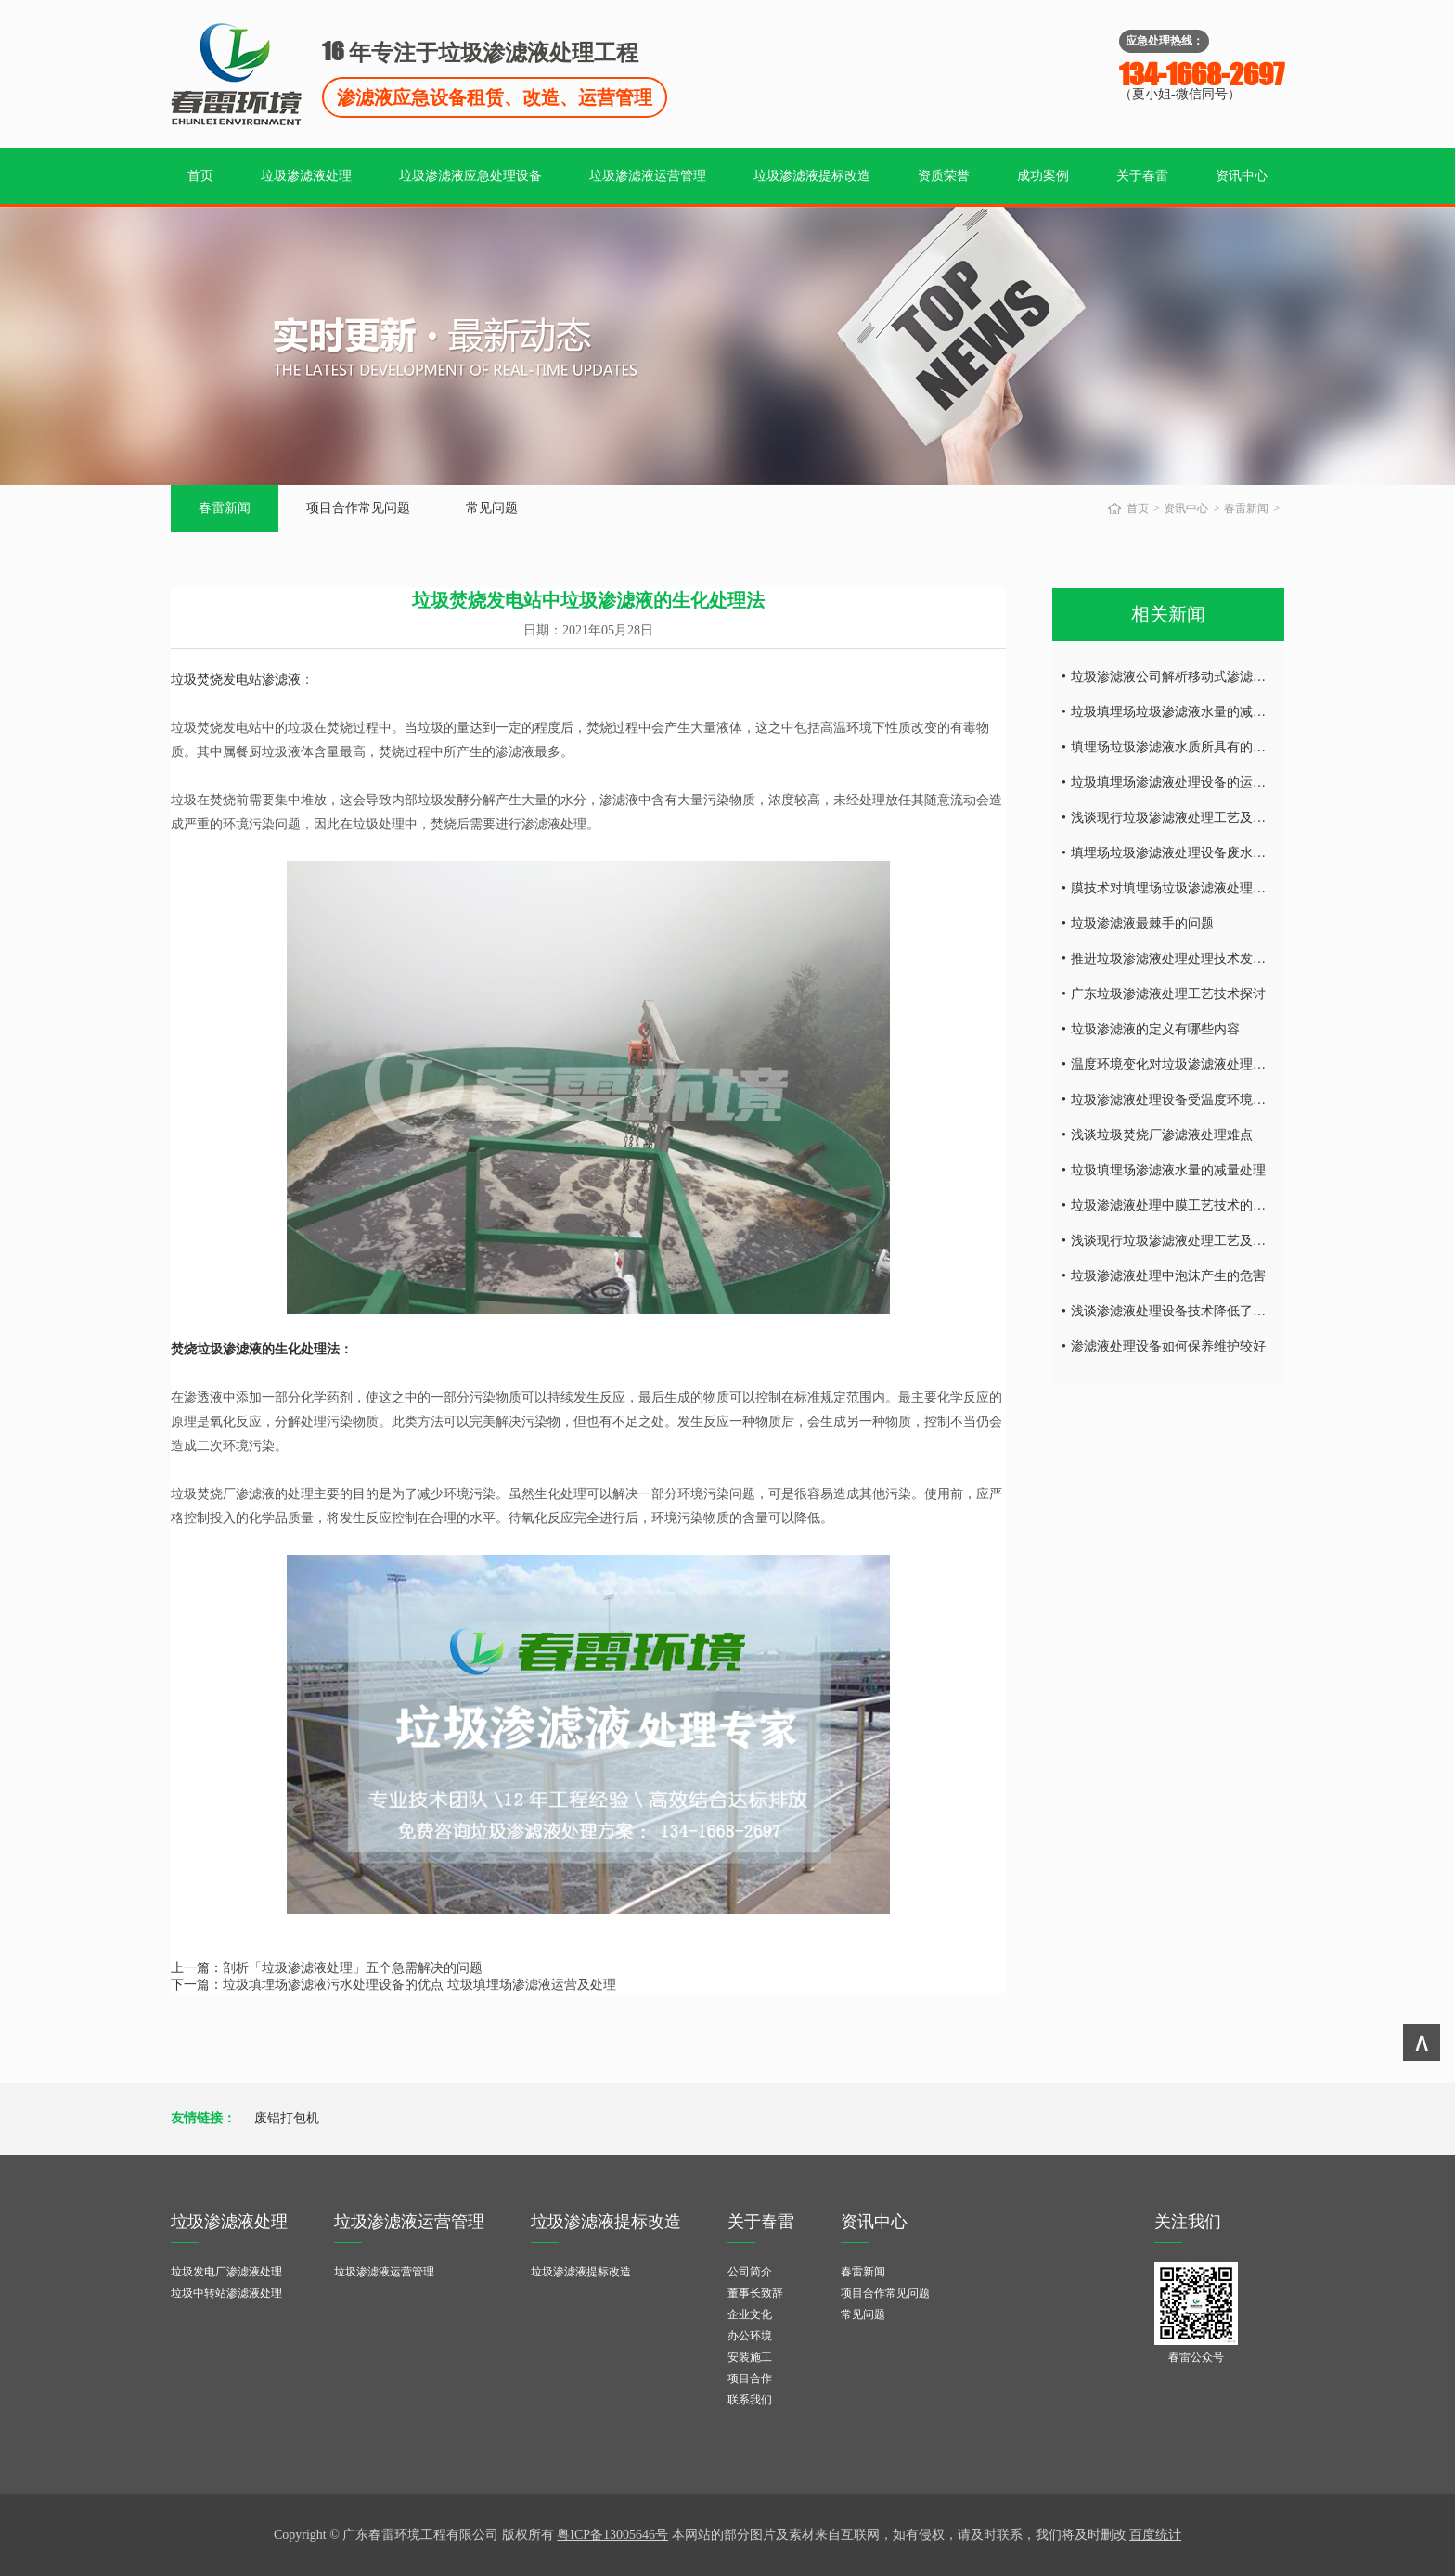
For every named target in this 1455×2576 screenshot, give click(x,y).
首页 (200, 176)
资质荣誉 (944, 176)
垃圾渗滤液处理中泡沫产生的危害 (1168, 1276)
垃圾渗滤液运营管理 (647, 176)
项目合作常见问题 (358, 508)
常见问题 (492, 508)
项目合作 (750, 2378)
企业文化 (750, 2314)
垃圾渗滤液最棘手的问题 (1142, 923)
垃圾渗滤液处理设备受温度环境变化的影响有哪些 (1214, 1100)
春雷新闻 (225, 508)
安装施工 (750, 2357)
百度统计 (1155, 2535)
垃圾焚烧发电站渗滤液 (236, 679)
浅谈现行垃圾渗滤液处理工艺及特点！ (1181, 818)
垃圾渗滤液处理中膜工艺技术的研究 (1175, 1205)
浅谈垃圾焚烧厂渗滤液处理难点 (1162, 1135)
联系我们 (750, 2399)
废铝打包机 (286, 2118)
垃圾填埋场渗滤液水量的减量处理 (1168, 1170)
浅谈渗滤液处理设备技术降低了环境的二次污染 (1207, 1311)
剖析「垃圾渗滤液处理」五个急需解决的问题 (353, 1968)
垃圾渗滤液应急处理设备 (470, 176)
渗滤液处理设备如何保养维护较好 (1168, 1346)
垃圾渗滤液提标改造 (811, 176)
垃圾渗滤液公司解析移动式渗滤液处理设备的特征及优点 (1233, 677)
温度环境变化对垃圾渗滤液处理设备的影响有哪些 (1214, 1064)
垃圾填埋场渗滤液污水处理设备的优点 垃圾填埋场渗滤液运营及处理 (419, 1985)
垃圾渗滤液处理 (306, 176)
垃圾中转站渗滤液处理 (226, 2293)
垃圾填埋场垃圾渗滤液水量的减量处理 (1181, 712)
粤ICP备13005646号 (612, 2535)
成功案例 (1043, 176)
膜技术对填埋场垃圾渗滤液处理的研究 (1181, 888)
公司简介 (750, 2271)
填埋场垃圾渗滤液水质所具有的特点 (1175, 747)
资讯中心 (1242, 176)
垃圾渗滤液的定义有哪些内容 (1155, 1029)
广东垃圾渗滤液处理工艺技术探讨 (1168, 994)
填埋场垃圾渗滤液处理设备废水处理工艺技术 (1201, 853)
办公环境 (750, 2335)
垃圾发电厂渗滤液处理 (226, 2271)
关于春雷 (1142, 176)
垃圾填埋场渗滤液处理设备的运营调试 (1181, 782)
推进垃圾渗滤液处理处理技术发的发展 (1181, 959)
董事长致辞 (755, 2293)
